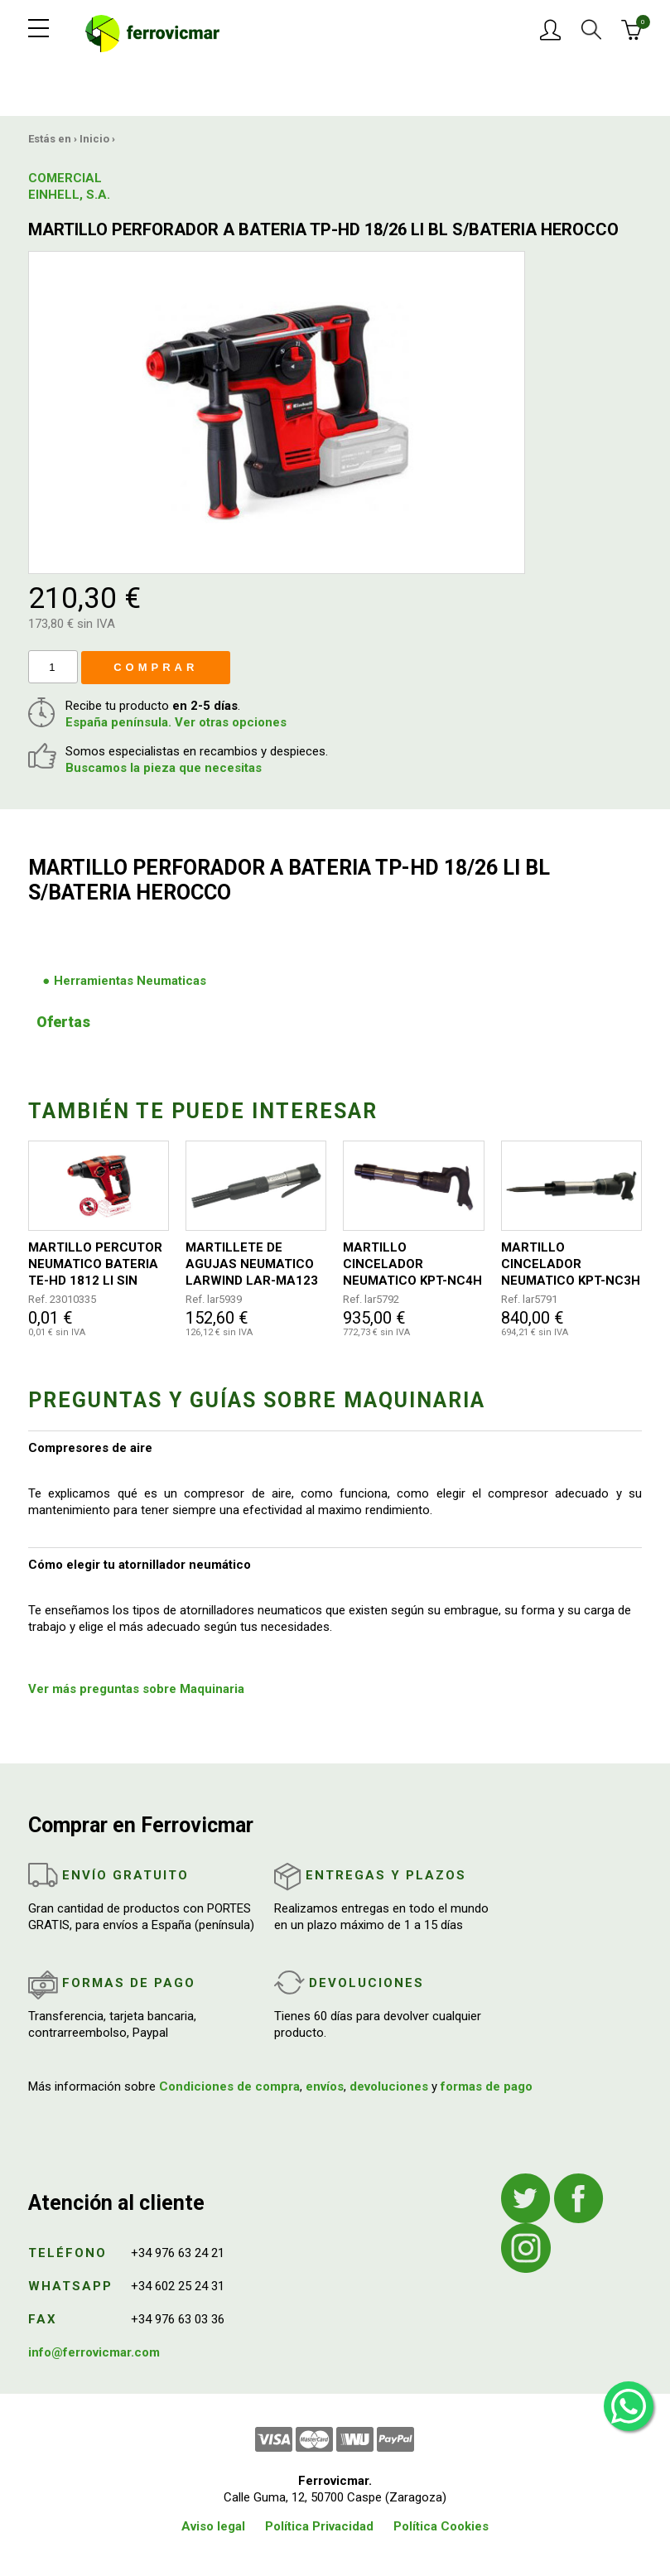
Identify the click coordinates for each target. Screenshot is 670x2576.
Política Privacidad (319, 2526)
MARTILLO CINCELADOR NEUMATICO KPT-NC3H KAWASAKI (570, 1264)
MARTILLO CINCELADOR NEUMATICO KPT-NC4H (412, 1264)
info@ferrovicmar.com (94, 2352)
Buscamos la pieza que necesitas (163, 767)
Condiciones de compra (229, 2086)
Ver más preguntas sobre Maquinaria (136, 1688)
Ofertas (63, 1021)
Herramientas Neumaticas (130, 980)
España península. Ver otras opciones (176, 722)
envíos (325, 2086)
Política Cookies (441, 2526)
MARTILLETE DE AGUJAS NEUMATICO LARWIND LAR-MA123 (252, 1264)
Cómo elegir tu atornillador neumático (139, 1564)
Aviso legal (213, 2526)
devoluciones (388, 2086)
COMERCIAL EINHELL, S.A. (69, 186)
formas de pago (487, 2086)
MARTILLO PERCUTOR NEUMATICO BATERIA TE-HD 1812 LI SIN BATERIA (95, 1264)
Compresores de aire (90, 1447)
